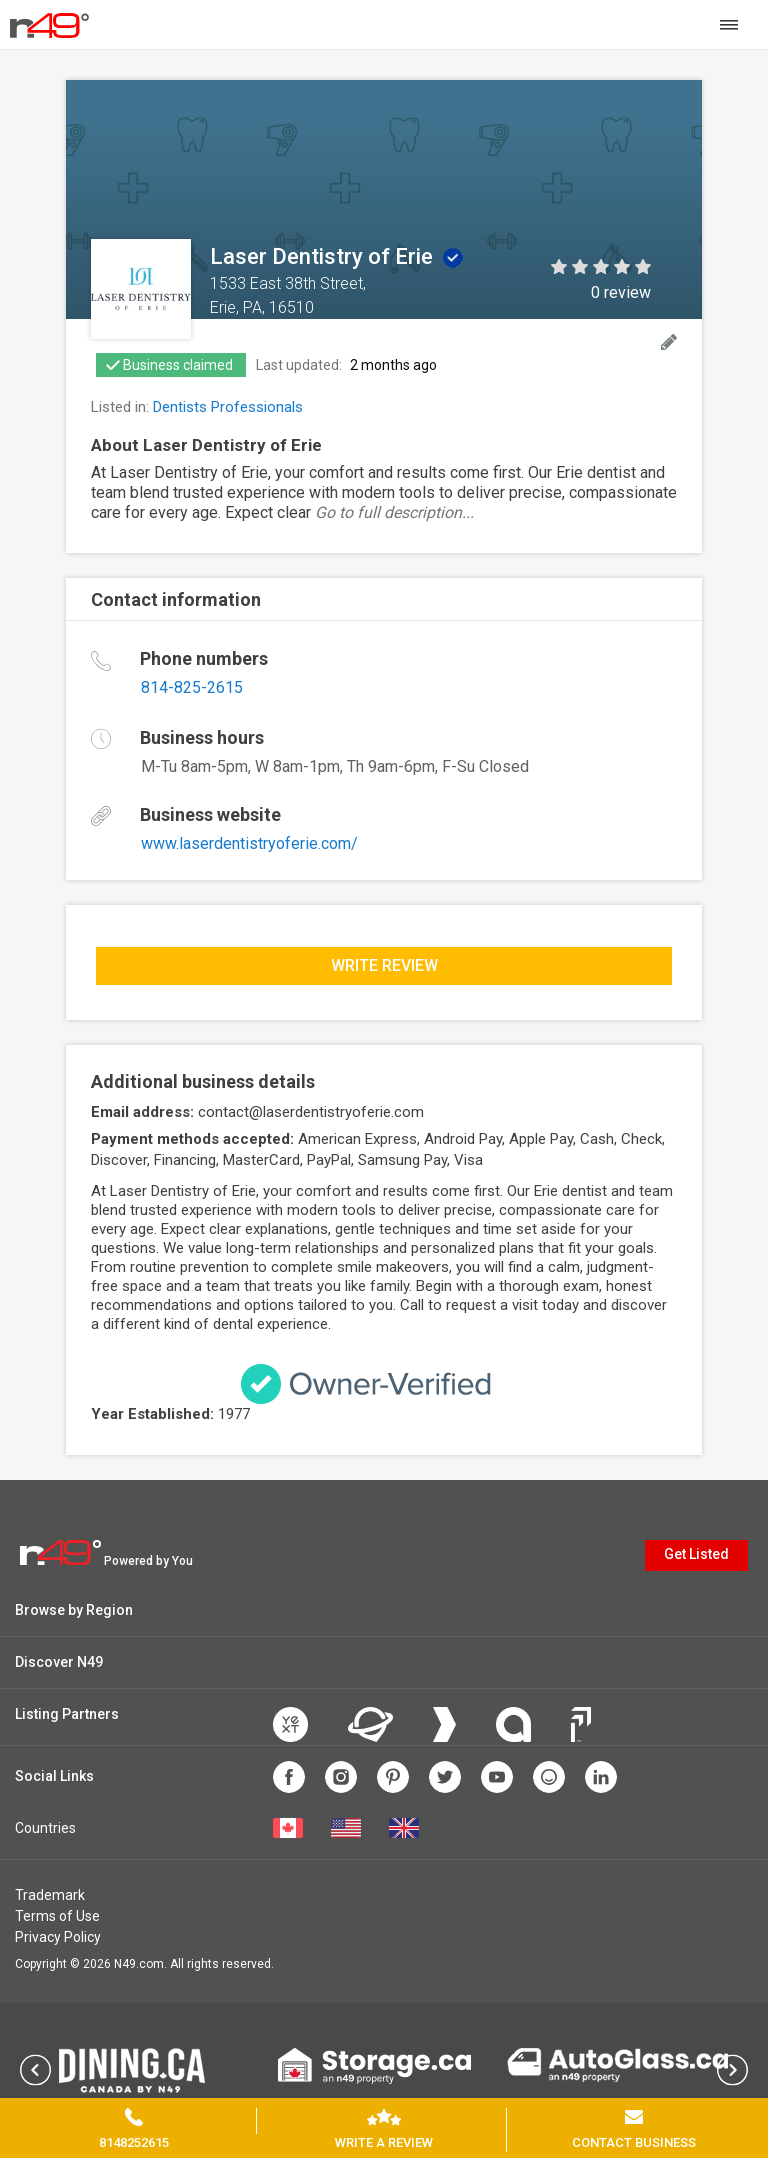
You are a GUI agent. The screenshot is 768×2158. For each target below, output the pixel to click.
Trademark (50, 1895)
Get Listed (696, 1554)
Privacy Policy (58, 1937)
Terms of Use (57, 1916)
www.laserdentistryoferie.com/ (249, 843)
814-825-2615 (192, 687)
